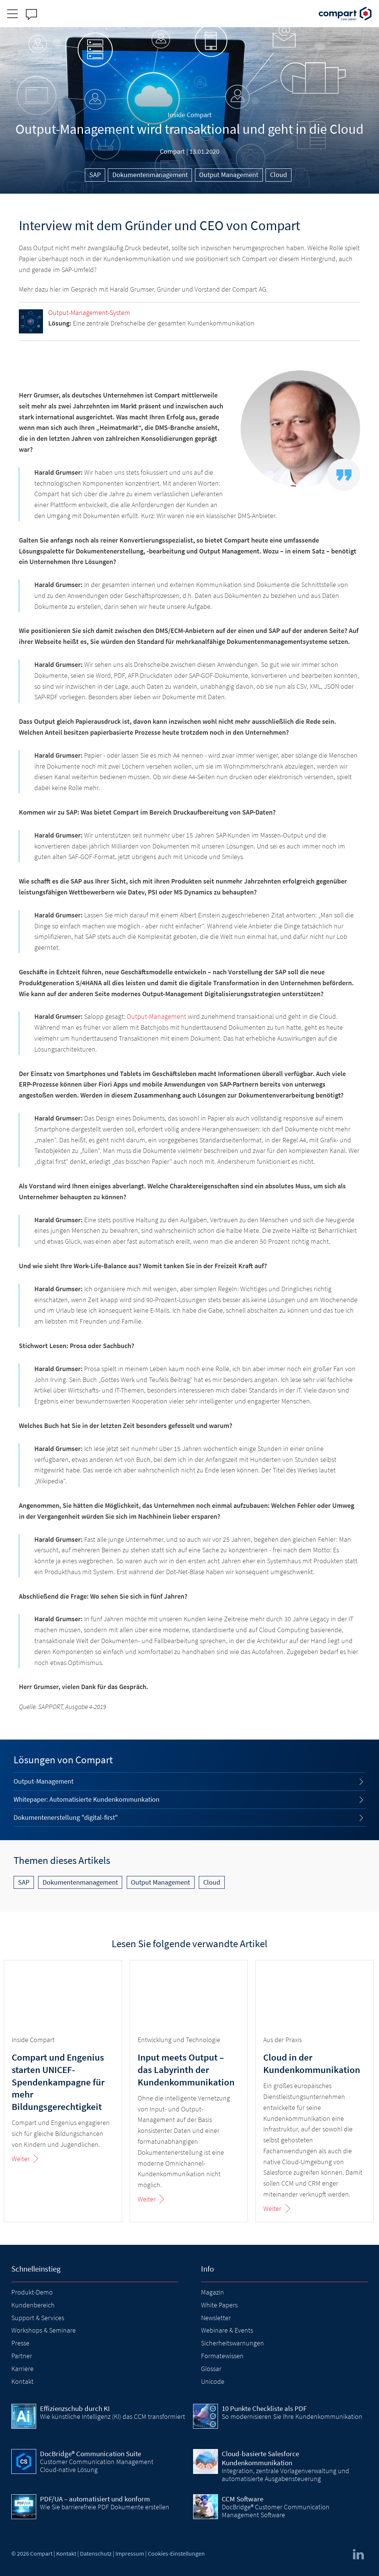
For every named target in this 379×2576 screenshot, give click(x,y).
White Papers (219, 2305)
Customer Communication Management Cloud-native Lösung (96, 2465)
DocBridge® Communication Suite (90, 2453)
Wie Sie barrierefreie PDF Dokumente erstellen (104, 2507)
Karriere (22, 2368)
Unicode (212, 2381)
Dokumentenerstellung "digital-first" (66, 1817)
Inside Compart (190, 114)
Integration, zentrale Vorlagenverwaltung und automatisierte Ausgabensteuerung (285, 2474)
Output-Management (156, 1016)
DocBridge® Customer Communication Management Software (276, 2511)
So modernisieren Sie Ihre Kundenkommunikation (292, 2416)
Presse (20, 2343)
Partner (21, 2355)
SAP (95, 174)
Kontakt (22, 2381)
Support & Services (37, 2317)
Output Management (228, 174)
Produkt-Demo (32, 2292)
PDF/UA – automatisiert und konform (95, 2498)
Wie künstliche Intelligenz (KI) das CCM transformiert (112, 2416)
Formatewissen (222, 2355)
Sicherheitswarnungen (232, 2343)
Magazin (212, 2292)
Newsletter (216, 2317)
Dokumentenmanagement (150, 174)
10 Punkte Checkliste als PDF (264, 2408)
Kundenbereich (33, 2305)
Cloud (278, 174)
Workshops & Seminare (43, 2330)
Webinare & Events (227, 2330)
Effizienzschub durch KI (75, 2408)
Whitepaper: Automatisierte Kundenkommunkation (87, 1799)
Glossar (211, 2368)
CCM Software (242, 2498)
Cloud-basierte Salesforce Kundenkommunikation (260, 2458)
